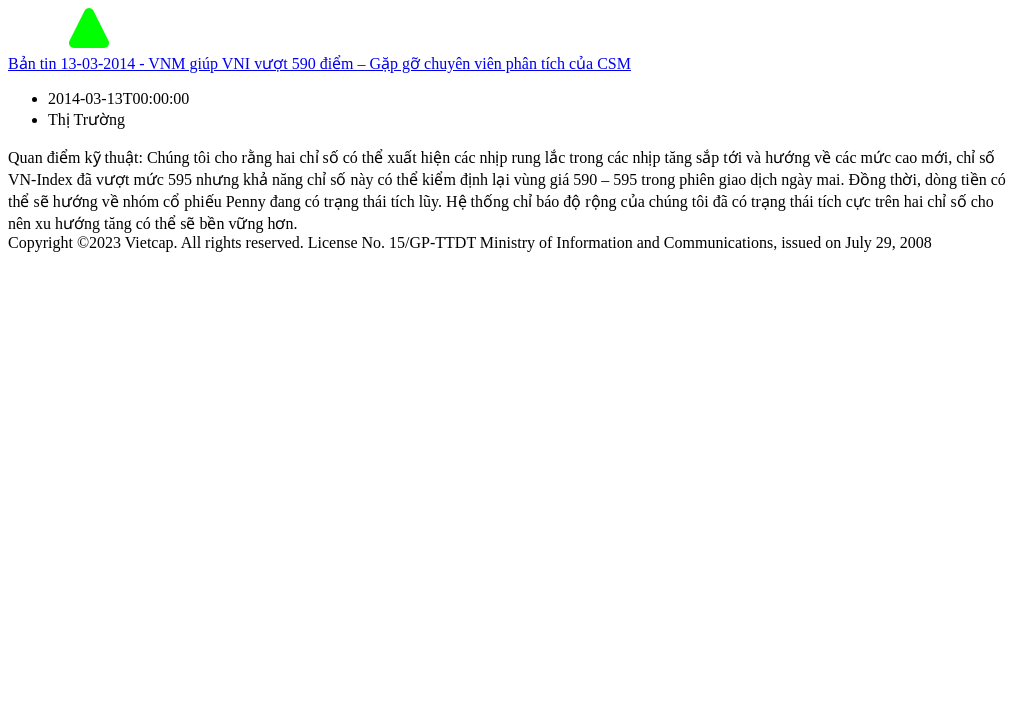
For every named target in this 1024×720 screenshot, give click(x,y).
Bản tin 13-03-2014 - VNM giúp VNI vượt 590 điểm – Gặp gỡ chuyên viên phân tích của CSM (319, 63)
